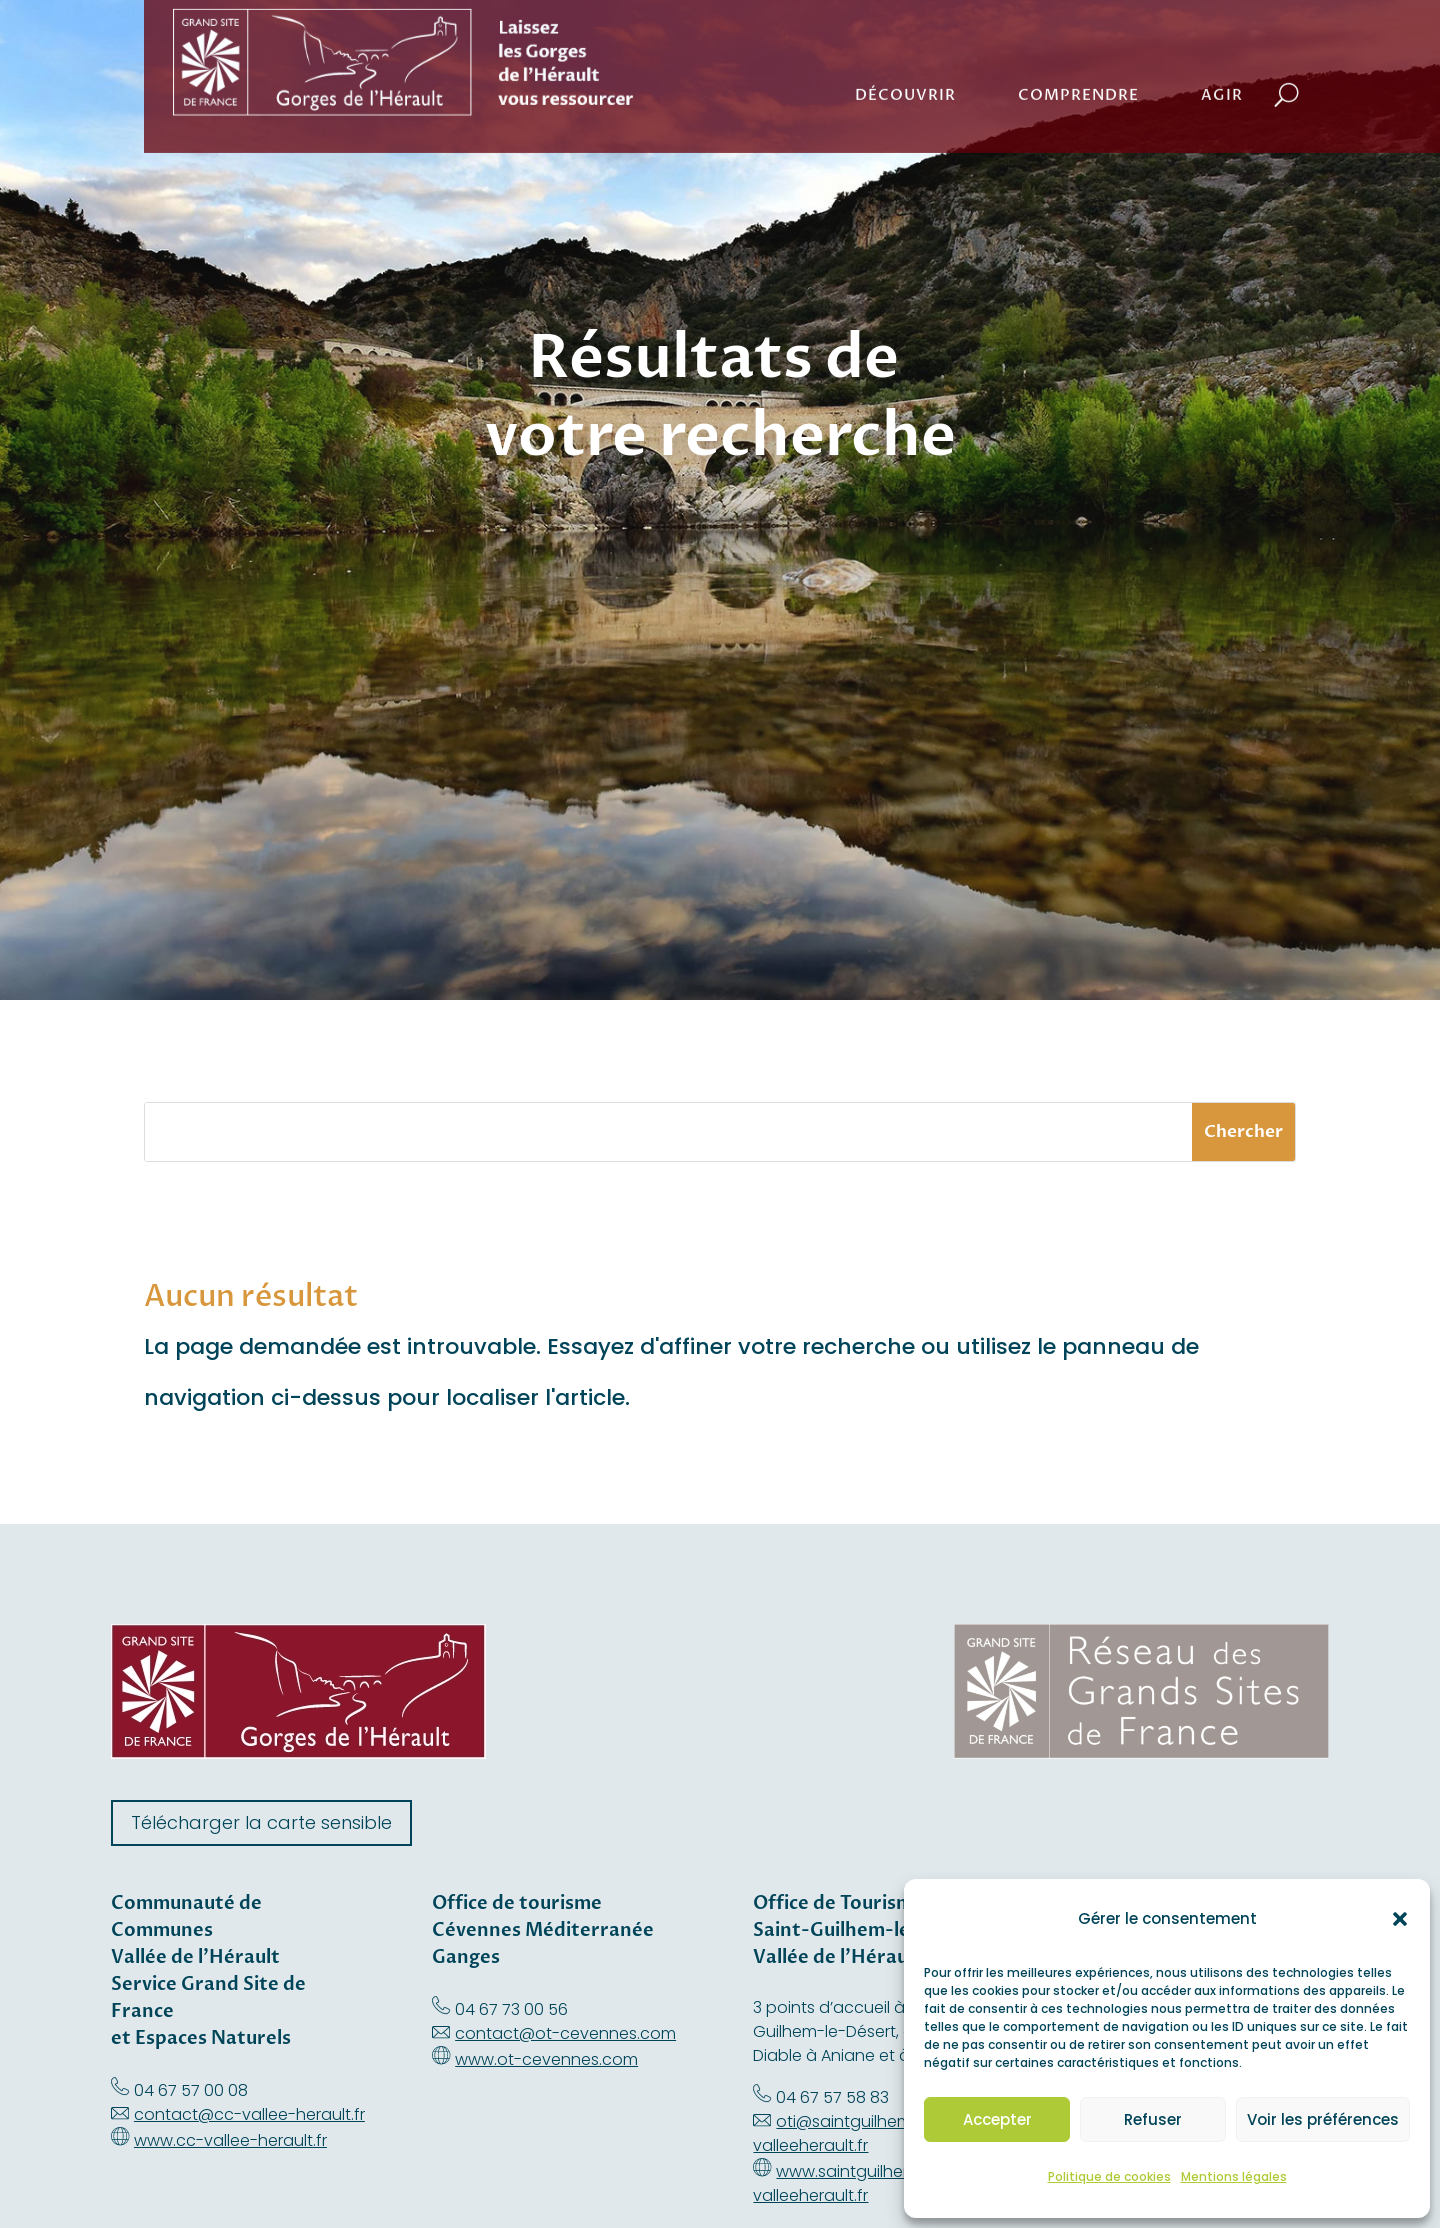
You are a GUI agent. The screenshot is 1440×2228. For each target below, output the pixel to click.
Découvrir (905, 53)
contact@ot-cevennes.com (565, 2033)
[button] (1400, 1919)
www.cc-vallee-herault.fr (230, 2140)
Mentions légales (1234, 2176)
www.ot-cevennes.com (546, 2059)
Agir (1222, 53)
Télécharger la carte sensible (261, 1822)
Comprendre (1078, 53)
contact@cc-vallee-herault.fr (249, 2114)
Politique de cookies (1109, 2176)
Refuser (1153, 2119)
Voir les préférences (1323, 2119)
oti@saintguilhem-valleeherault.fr (836, 2133)
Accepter (997, 2119)
